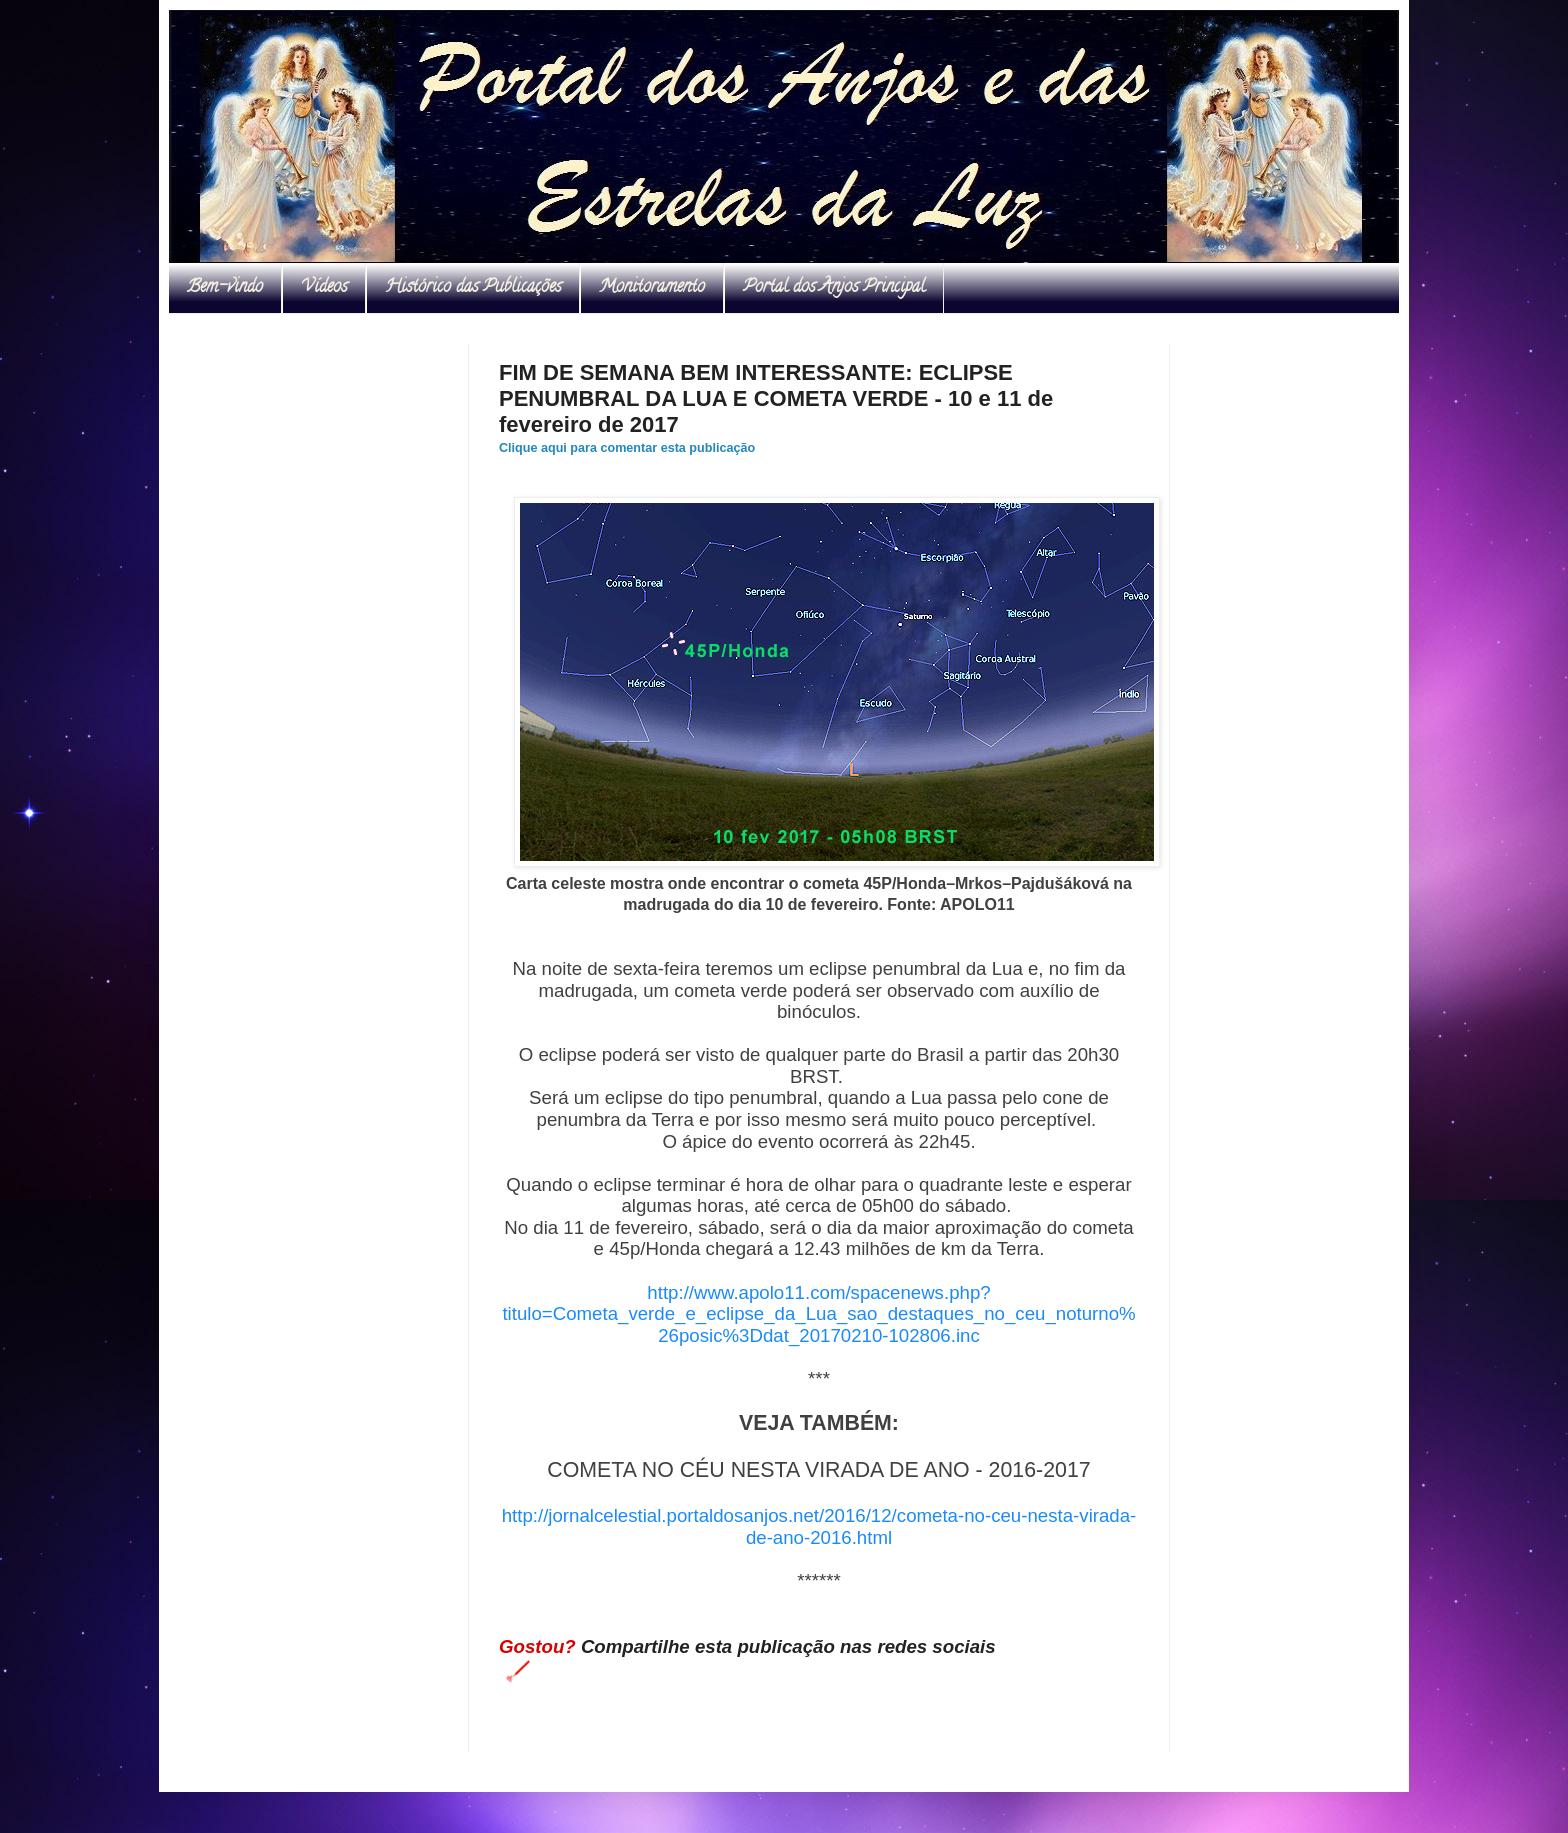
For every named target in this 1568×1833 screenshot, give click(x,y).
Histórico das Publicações (473, 288)
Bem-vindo (225, 288)
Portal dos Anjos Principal (834, 288)
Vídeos (324, 288)
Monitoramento (652, 288)
